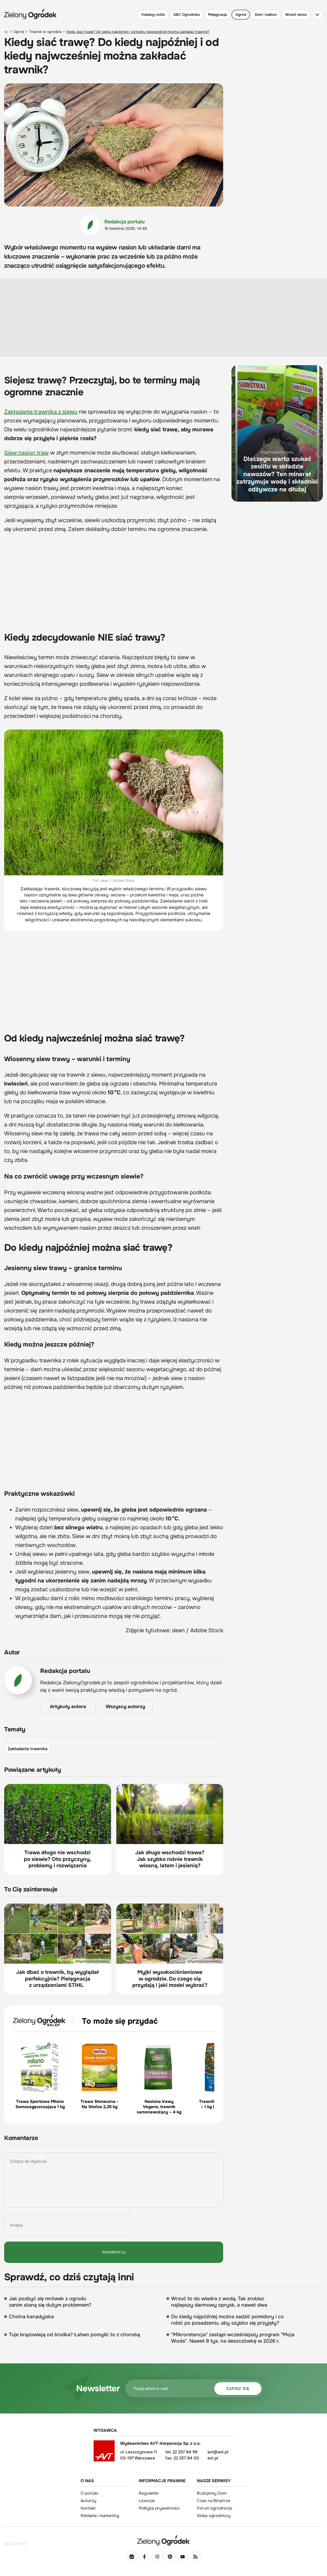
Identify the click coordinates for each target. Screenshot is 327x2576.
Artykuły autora (68, 1706)
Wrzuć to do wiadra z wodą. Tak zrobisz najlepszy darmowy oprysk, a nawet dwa (219, 2302)
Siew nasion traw (26, 452)
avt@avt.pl (217, 2452)
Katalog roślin (153, 14)
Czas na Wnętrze (213, 2500)
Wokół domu (296, 14)
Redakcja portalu (124, 222)
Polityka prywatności (159, 2508)
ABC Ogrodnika (186, 14)
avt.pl (212, 2458)
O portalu (90, 2493)
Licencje (147, 2500)
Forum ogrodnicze (214, 2508)
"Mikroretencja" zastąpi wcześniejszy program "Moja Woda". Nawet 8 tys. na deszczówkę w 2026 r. (232, 2338)
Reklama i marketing (100, 2515)
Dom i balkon (266, 14)
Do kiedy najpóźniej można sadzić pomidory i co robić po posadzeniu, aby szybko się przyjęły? (227, 2320)
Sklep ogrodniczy (214, 2515)
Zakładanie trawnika (27, 1749)
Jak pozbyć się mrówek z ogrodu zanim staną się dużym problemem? (50, 2302)
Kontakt (88, 2508)
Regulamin (149, 2493)
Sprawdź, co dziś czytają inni (69, 2277)
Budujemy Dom (211, 2493)
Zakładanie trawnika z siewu (41, 411)
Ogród (240, 14)
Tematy (14, 1730)
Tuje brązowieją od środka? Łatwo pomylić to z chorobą (74, 2335)
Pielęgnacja (217, 14)
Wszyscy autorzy (125, 1706)
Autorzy (88, 2500)
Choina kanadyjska (31, 2317)
